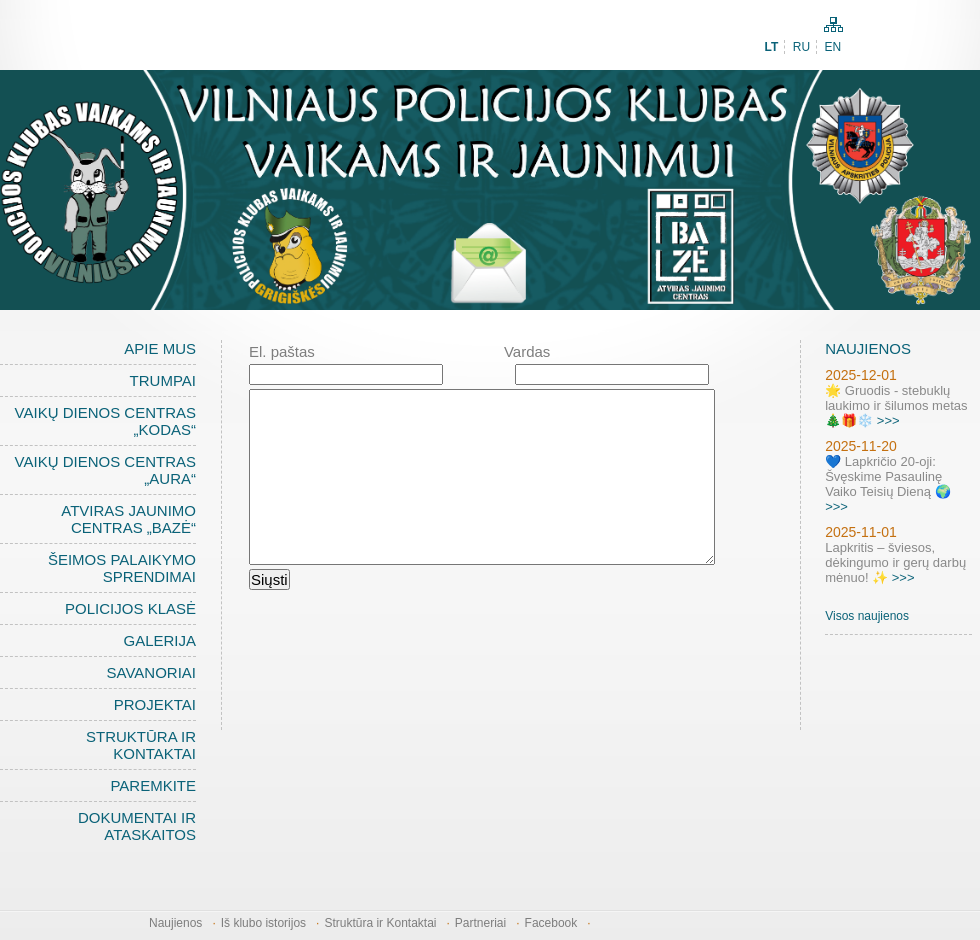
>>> (888, 420)
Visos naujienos (867, 616)
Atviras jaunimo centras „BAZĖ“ (128, 519)
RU (801, 47)
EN (832, 47)
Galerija (159, 640)
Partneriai (480, 923)
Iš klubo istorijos (263, 923)
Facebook (551, 923)
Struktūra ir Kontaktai (141, 745)
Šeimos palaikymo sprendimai (122, 568)
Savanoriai (151, 672)
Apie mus (160, 348)
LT (772, 47)
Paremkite (153, 785)
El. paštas (282, 351)
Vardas (527, 351)
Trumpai (163, 380)
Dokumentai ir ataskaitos (137, 826)
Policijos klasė (130, 608)
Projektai (155, 704)
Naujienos (175, 923)
